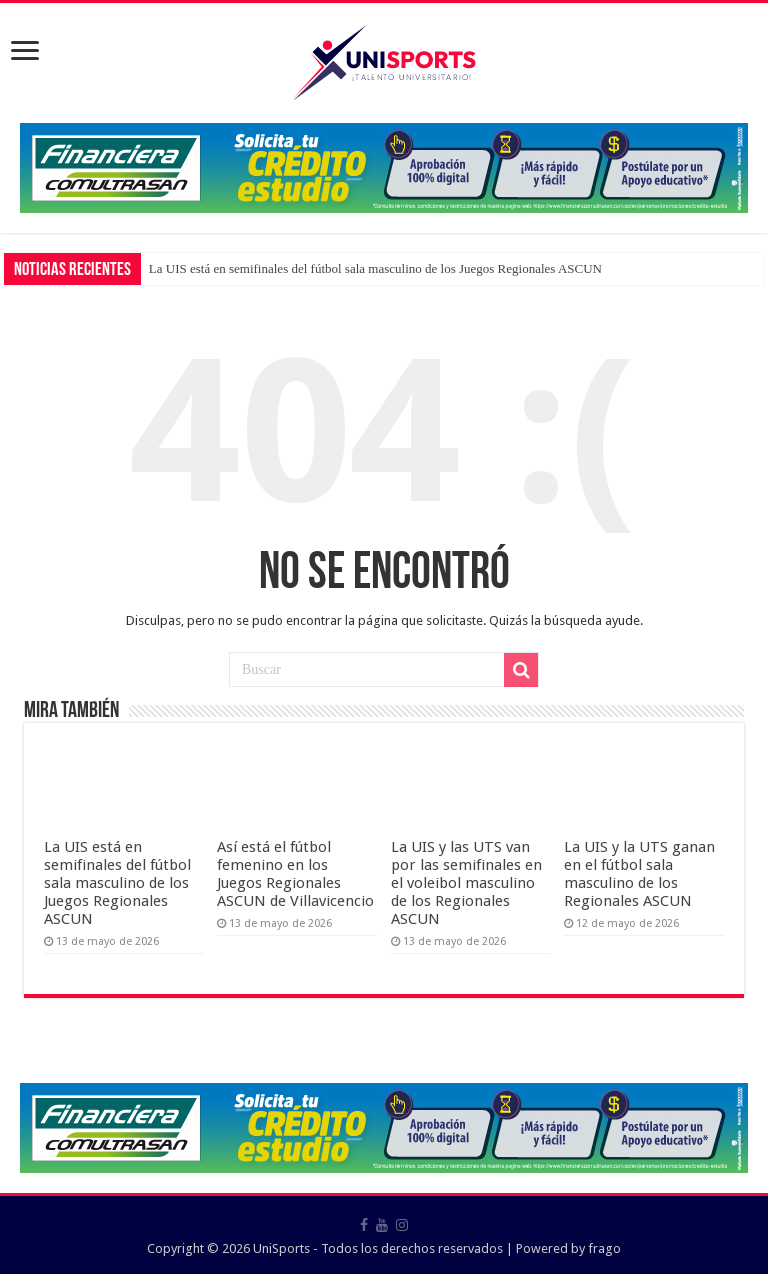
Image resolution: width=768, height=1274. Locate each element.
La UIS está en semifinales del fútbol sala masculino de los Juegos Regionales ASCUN (375, 268)
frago (604, 1248)
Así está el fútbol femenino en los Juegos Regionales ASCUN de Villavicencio (295, 874)
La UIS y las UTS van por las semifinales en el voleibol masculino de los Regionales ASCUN (466, 883)
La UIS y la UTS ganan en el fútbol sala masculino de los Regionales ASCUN (639, 874)
